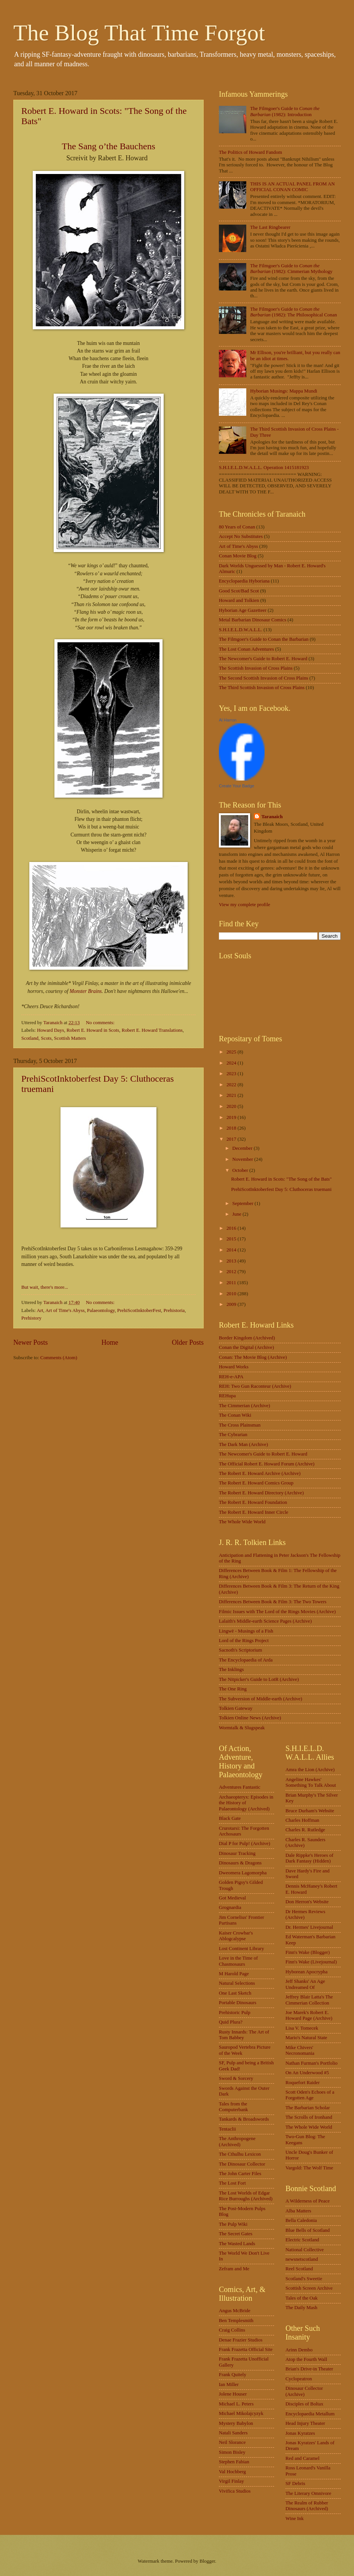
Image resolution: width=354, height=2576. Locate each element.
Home (109, 1342)
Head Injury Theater (305, 2423)
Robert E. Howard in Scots (93, 1030)
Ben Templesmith (236, 2320)
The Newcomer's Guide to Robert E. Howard (263, 658)
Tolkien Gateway (235, 1708)
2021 (232, 1095)
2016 (232, 1228)
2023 (232, 1073)
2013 (232, 1261)
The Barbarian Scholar (307, 2107)
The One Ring (233, 1689)
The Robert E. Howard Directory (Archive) (261, 1492)
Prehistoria (174, 1310)
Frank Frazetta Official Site (246, 2349)
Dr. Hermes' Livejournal (309, 1927)
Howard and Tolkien (239, 600)
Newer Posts (30, 1342)
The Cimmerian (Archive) (244, 1405)
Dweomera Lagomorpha (242, 1872)
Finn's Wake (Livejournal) (311, 1962)
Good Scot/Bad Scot (239, 591)
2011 (232, 1282)
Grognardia (230, 1907)
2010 (232, 1293)
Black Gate (230, 1818)
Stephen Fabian (234, 2461)
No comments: (101, 1022)
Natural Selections (237, 1983)
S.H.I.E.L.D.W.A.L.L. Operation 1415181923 (264, 467)
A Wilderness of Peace (307, 2201)
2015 (232, 1239)
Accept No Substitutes (241, 536)
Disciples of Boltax (304, 2404)
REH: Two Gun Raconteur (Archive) (255, 1386)
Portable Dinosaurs (237, 2002)
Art (40, 1310)
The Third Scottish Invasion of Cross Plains (262, 687)
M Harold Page (234, 1973)
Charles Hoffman (302, 1820)
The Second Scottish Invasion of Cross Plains (263, 678)
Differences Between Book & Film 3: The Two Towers (273, 1601)
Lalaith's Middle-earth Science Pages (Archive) (265, 1621)
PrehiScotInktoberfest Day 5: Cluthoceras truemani (281, 1189)
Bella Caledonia (301, 2220)
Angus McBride (234, 2310)
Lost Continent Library (241, 1948)
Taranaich (272, 816)
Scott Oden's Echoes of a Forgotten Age (309, 2094)
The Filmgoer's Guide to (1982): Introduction (284, 111)
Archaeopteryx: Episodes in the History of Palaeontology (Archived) (246, 1802)
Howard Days (50, 1030)
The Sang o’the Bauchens (108, 146)
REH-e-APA (231, 1376)
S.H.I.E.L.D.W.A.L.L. (240, 629)
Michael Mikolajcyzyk (241, 2413)
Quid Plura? (230, 2022)
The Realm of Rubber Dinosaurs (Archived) (306, 2505)
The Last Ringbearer (270, 227)
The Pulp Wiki (233, 2224)
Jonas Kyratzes (300, 2433)
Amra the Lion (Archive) (310, 1769)
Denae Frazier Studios (240, 2340)
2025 (232, 1052)
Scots (46, 1038)
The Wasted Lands (237, 2243)
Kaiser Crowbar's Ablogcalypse (236, 1935)
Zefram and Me (234, 2268)
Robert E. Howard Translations (152, 1030)
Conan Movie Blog (238, 556)
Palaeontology (101, 1310)
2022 (232, 1084)
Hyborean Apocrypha (306, 1971)
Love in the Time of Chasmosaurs (238, 1960)
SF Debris (295, 2483)
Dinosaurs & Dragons (240, 1863)
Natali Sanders (233, 2433)
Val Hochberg (232, 2471)
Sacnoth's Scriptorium (240, 1650)
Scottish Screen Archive (309, 2288)
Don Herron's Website (306, 1901)
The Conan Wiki (235, 1415)
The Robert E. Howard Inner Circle (253, 1512)
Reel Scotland (299, 2268)
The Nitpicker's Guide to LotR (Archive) (259, 1679)
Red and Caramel (302, 2458)
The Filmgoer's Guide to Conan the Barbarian (263, 639)
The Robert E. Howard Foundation (253, 1502)
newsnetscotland (301, 2259)
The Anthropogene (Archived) (237, 2141)
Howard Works (234, 1366)
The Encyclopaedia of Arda (246, 1660)
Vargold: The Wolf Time (309, 2168)
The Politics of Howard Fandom (250, 152)
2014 (232, 1250)
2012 (232, 1271)
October (240, 1170)
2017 (232, 1139)
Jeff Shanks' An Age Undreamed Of (305, 1984)
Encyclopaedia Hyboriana (244, 581)
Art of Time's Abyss (65, 1310)
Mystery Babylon (236, 2423)
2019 (232, 1117)
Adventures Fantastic (239, 1787)
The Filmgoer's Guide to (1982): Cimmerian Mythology (291, 268)
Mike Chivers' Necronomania (299, 2050)
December (243, 1148)
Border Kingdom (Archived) (247, 1338)
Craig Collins (232, 2330)
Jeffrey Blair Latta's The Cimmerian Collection (309, 1999)
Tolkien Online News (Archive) (250, 1718)
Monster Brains (86, 991)
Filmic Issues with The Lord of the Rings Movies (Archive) (277, 1611)
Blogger (207, 2561)
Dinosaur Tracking (237, 1853)
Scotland (29, 1038)
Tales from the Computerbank (233, 2106)
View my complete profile (244, 904)
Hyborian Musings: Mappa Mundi (283, 391)
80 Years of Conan (237, 527)
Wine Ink (294, 2518)
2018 (232, 1128)
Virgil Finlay (231, 2481)
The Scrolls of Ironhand (308, 2117)
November (243, 1159)
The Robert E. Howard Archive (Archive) (260, 1473)
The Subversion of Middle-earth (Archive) (260, 1698)
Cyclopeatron (298, 2378)
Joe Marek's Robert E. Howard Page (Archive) (308, 2015)
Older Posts (188, 1342)
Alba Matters (298, 2211)
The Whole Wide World (242, 1521)
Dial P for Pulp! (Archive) (244, 1843)
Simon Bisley (232, 2452)
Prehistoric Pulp (234, 2012)
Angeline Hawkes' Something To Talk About (310, 1782)
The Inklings (231, 1669)
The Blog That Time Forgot (139, 32)
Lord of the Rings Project (244, 1640)
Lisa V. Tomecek (301, 2028)
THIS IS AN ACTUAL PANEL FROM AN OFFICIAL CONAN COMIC (292, 186)
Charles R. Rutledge (305, 1829)
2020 (232, 1106)
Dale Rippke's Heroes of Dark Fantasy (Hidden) (309, 1858)
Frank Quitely (232, 2374)
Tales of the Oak (301, 2298)
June (237, 1214)
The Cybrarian (233, 1434)
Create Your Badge (236, 786)
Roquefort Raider (302, 2082)
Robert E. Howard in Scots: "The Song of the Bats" (281, 1179)
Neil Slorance (232, 2442)
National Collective (304, 2249)
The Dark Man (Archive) (243, 1444)
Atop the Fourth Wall (306, 2359)
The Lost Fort (232, 2183)
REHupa (227, 1395)
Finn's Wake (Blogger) (307, 1952)
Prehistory (31, 1318)
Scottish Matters (70, 1038)
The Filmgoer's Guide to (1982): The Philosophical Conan (293, 312)
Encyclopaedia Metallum (310, 2413)
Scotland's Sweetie (303, 2278)
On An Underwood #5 (307, 2072)
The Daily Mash (301, 2307)
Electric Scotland (302, 2239)
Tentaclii (227, 2129)
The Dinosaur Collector (242, 2164)
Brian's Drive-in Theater (309, 2369)
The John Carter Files (240, 2173)
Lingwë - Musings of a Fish (246, 1631)
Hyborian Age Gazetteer (242, 610)
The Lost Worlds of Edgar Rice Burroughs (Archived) (246, 2195)
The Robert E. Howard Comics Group (256, 1483)
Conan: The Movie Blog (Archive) (253, 1357)
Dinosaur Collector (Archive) (304, 2391)
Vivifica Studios (234, 2491)
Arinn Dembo (299, 2350)
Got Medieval (232, 1898)
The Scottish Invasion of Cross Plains (255, 668)
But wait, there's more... (44, 1287)
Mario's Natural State (306, 2037)
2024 (232, 1063)
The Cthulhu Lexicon (240, 2154)
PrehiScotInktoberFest (139, 1310)
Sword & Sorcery (236, 2078)
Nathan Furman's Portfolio (311, 2063)
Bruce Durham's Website (309, 1810)
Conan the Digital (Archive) (246, 1347)
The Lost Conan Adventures (246, 649)
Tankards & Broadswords (244, 2119)
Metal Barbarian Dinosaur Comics (252, 619)
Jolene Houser (233, 2394)
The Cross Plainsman (239, 1425)
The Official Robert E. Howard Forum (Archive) (266, 1464)
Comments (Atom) (58, 1357)
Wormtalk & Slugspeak (242, 1727)
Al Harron (227, 720)
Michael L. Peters (236, 2404)
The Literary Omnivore (308, 2493)
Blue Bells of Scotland (307, 2230)
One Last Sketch (235, 1993)
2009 (232, 1304)
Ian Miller (229, 2384)
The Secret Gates (235, 2233)
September (243, 1203)
